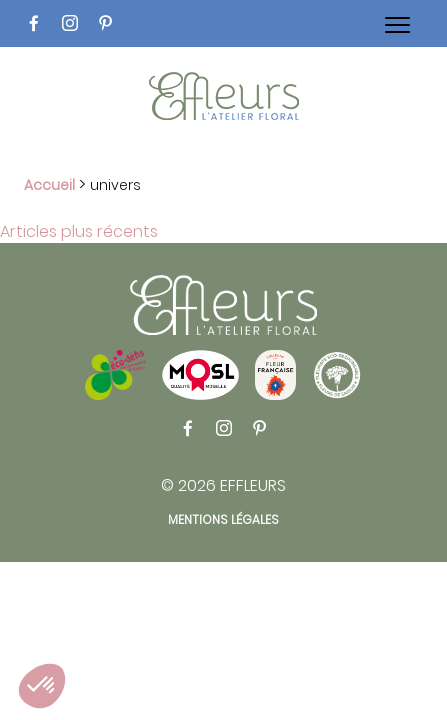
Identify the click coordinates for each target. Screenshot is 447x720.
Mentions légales (223, 519)
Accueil (49, 185)
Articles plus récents (79, 231)
